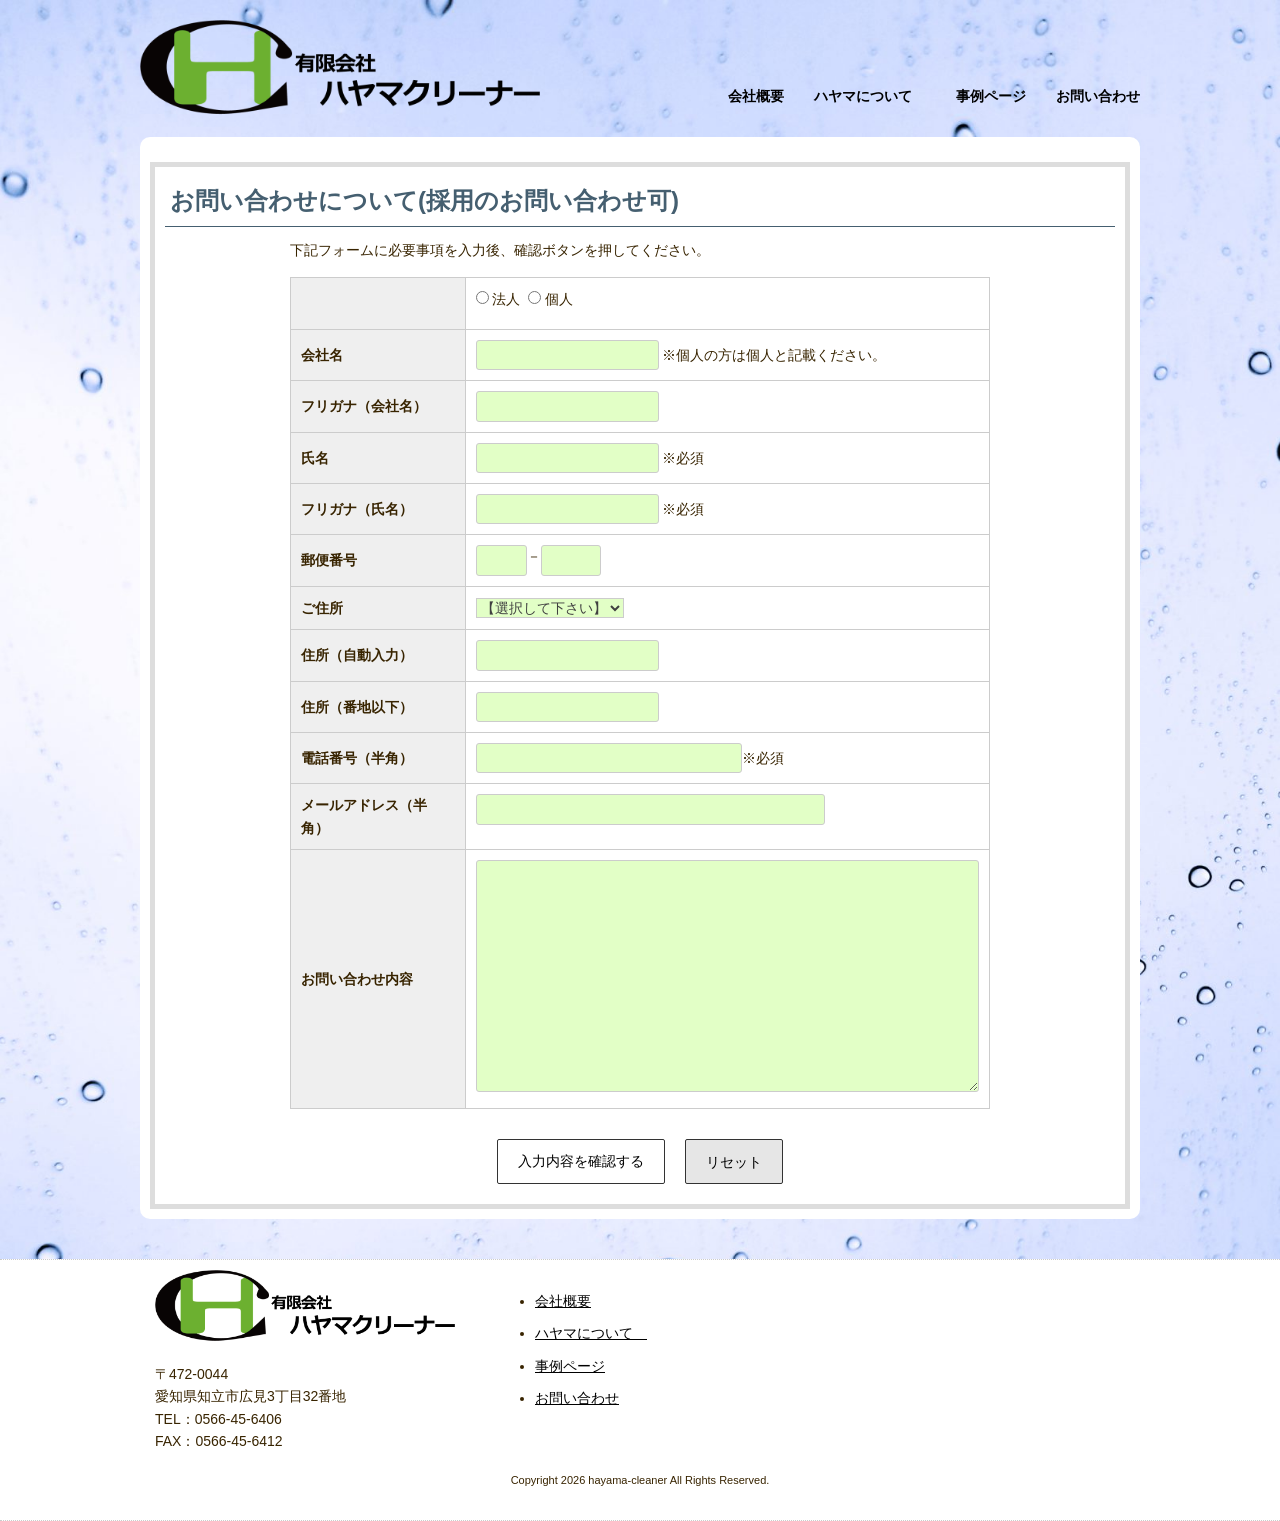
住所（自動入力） (357, 655)
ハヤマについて (870, 96)
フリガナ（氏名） (357, 509)
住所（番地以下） (357, 707)
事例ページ (991, 96)
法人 (506, 299)
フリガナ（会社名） (364, 406)
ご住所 (322, 608)
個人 (559, 299)
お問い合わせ (1098, 96)
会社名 (322, 355)
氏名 (315, 458)
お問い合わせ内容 (357, 979)
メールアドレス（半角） (364, 816)
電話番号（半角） (357, 758)
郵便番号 (329, 560)
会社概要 (756, 96)
